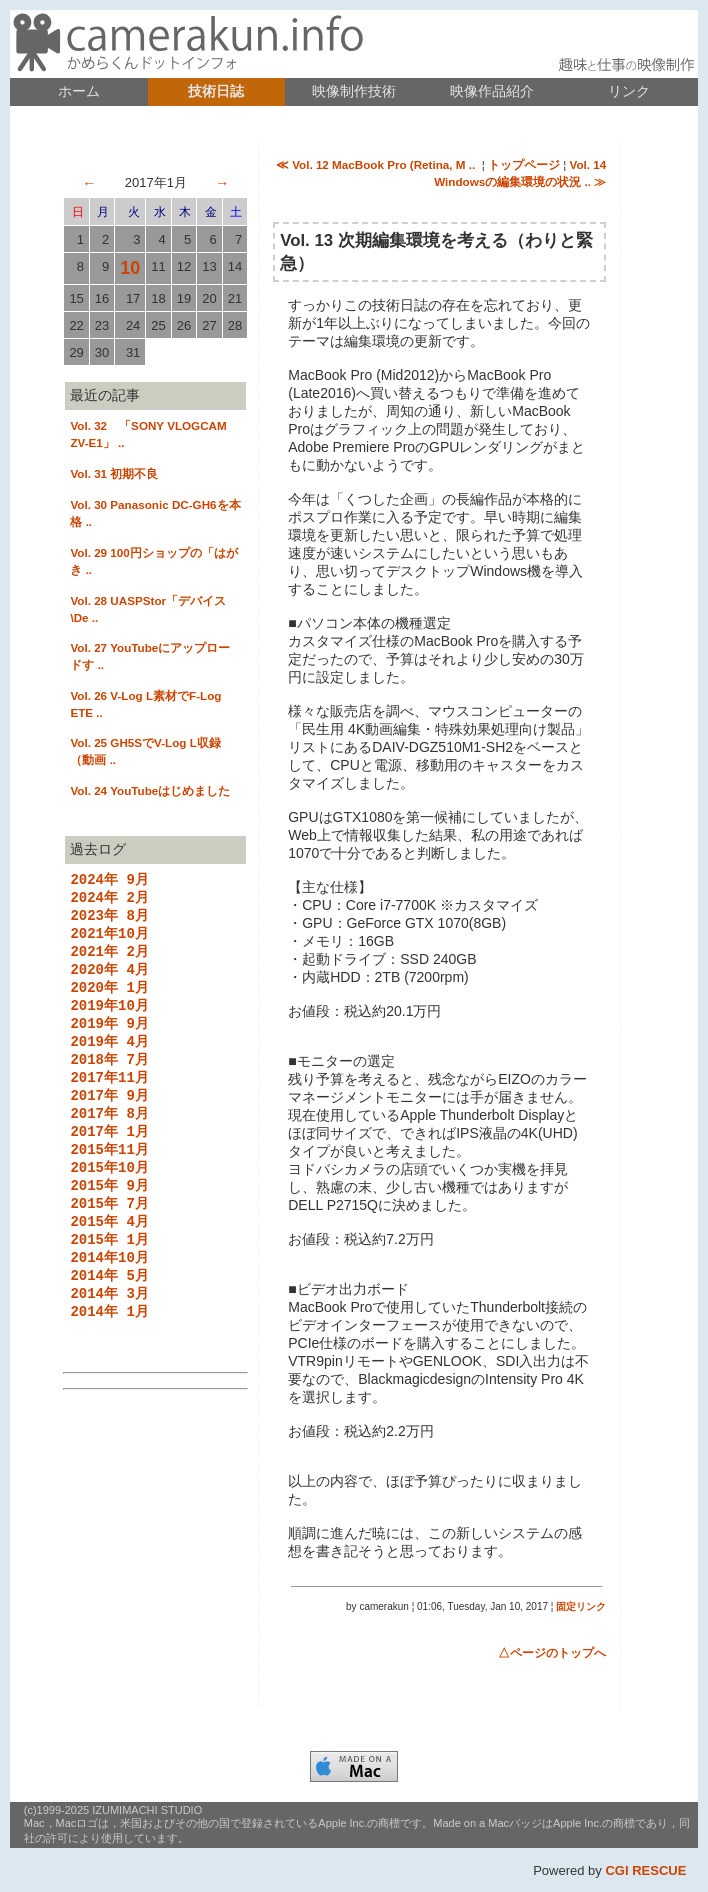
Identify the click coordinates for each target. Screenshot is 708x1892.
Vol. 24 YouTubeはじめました (150, 790)
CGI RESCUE (645, 1870)
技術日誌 (216, 91)
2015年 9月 (109, 1220)
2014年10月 (109, 1300)
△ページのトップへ (552, 1652)
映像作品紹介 (492, 91)
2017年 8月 (109, 1140)
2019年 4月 (109, 1060)
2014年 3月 (109, 1340)
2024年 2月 (109, 900)
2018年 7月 (109, 1080)
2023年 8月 (109, 920)
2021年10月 (109, 940)
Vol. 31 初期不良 (114, 473)
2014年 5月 (109, 1320)
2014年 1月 (109, 1360)
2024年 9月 (109, 880)
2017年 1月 (109, 1160)
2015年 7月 (109, 1240)
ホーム (79, 91)
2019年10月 (109, 1020)
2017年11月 (109, 1100)
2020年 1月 (109, 1000)
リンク (629, 91)
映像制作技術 (354, 91)
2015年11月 (109, 1180)
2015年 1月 (109, 1280)
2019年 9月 (109, 1040)
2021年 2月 (109, 960)
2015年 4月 (109, 1260)
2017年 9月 (109, 1120)
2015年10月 (109, 1200)
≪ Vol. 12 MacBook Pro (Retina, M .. (377, 164)
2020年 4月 (109, 980)
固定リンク (581, 1606)
